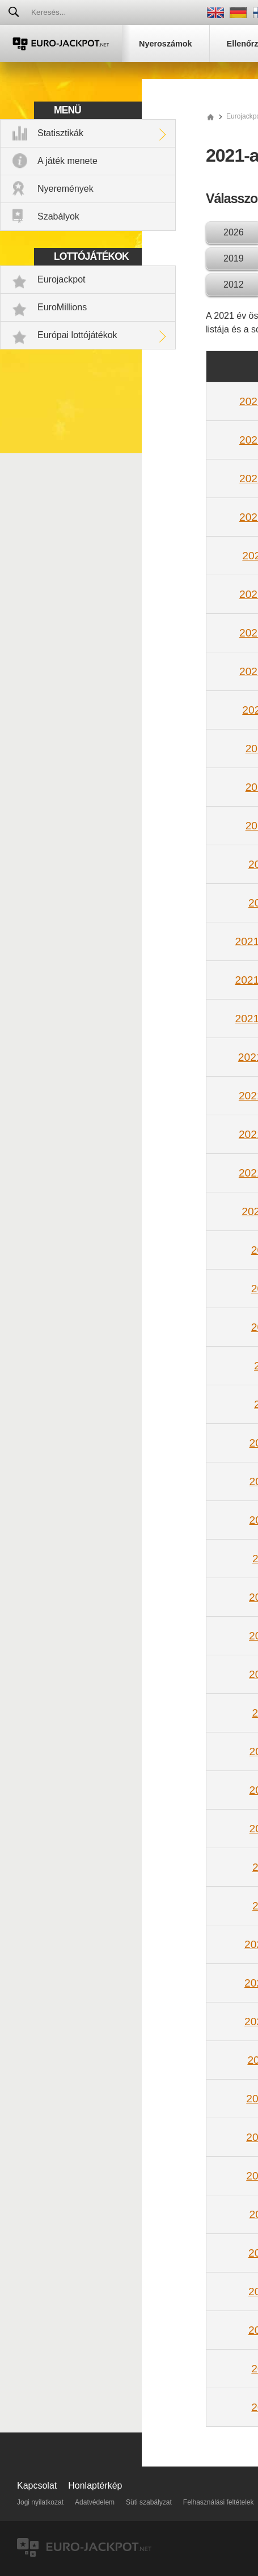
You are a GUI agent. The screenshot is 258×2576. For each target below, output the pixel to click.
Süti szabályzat (149, 2502)
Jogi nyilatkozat (40, 2502)
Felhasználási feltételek (218, 2502)
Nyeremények (65, 188)
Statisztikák (60, 133)
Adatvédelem (95, 2502)
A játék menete (67, 161)
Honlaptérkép (95, 2485)
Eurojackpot (61, 279)
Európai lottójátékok (77, 335)
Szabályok (58, 216)
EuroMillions (62, 307)
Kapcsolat (37, 2485)
